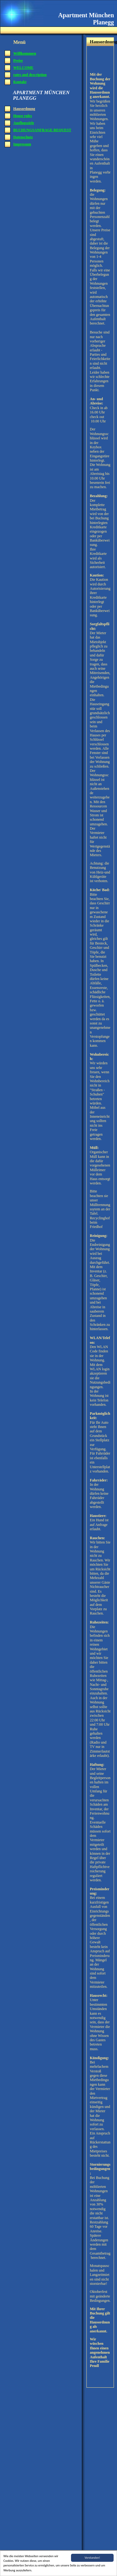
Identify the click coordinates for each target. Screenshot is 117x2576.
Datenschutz (23, 137)
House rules (22, 116)
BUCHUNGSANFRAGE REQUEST (42, 130)
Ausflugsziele (23, 123)
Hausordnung (24, 109)
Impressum (22, 144)
